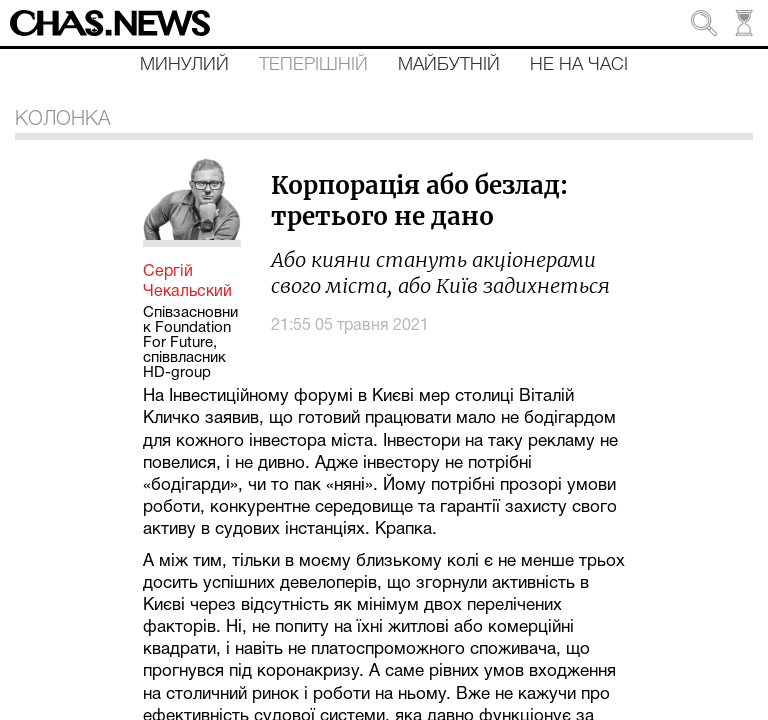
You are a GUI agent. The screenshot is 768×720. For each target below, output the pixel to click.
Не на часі (579, 65)
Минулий (184, 65)
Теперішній (313, 65)
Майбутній (449, 65)
